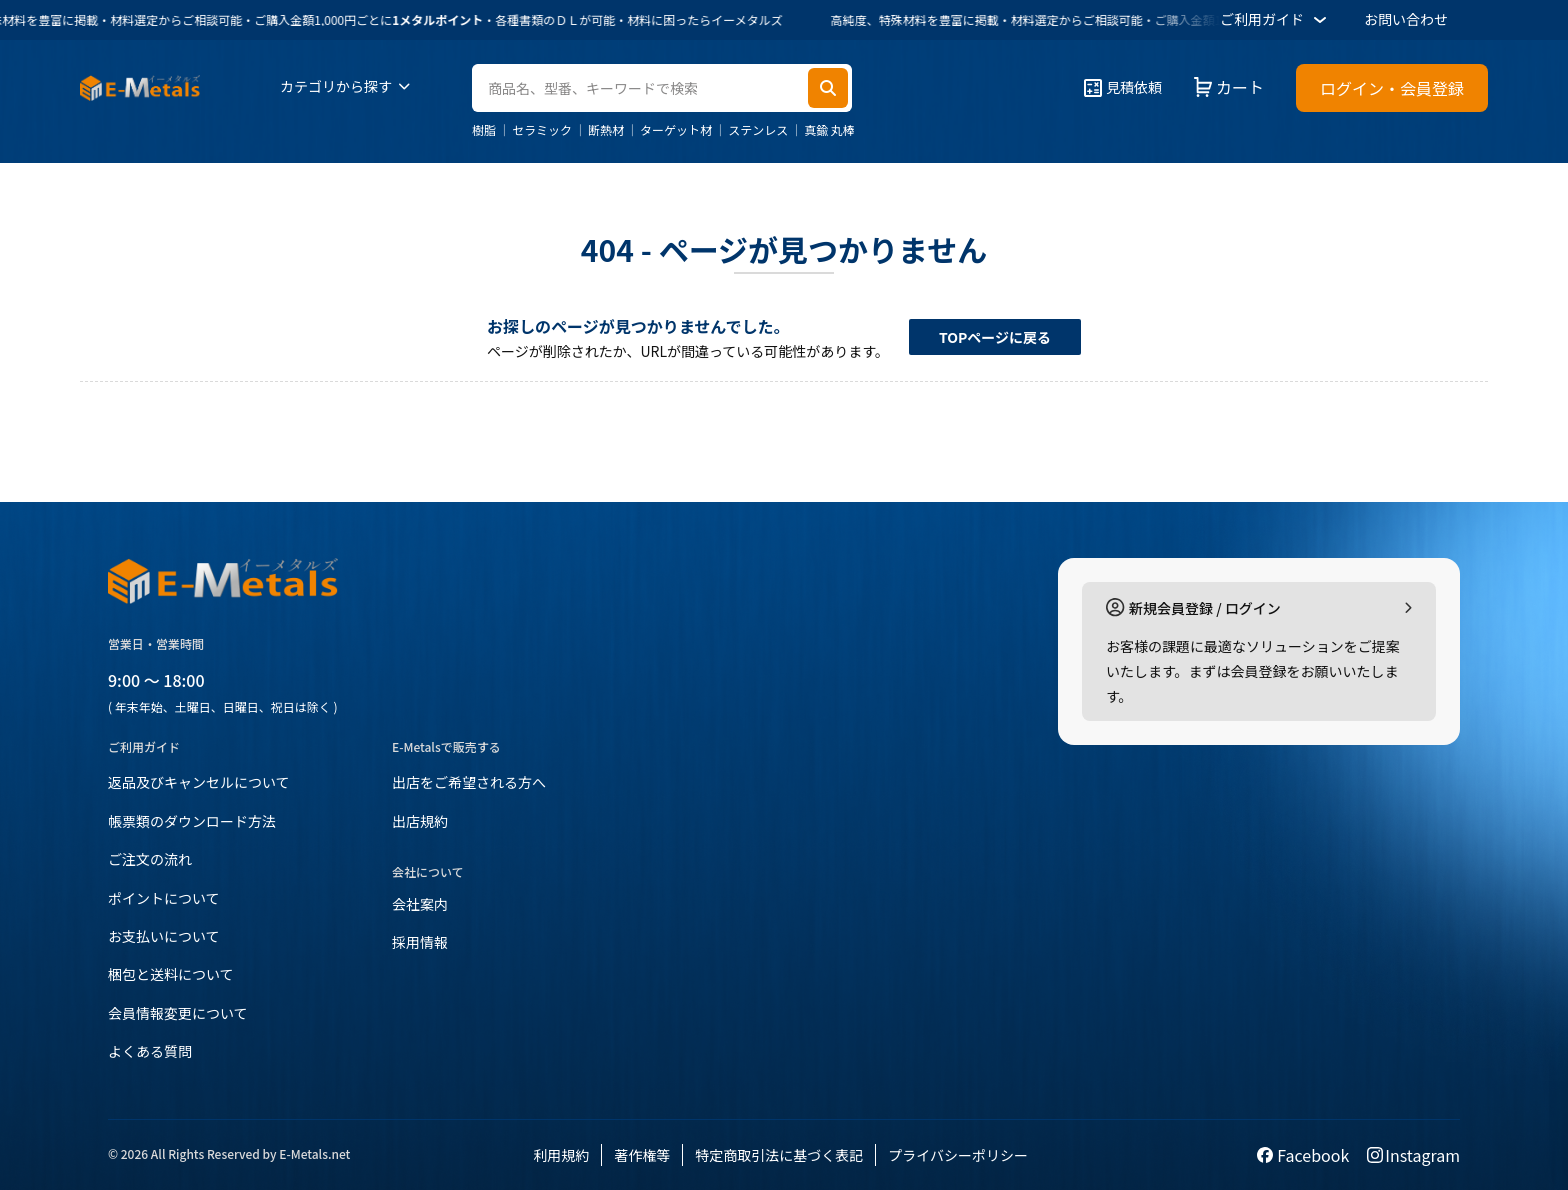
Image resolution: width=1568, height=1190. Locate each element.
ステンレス (758, 130)
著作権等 (642, 1155)
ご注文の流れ (150, 859)
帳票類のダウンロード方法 (192, 821)
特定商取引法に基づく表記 (779, 1155)
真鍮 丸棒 (829, 130)
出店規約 (420, 821)
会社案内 (420, 904)
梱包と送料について (171, 974)
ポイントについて (164, 898)
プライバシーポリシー (958, 1155)
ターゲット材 (676, 130)
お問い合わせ (1406, 19)
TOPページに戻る (995, 337)
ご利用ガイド (1276, 20)
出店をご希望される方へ (469, 782)
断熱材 (606, 130)
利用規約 (561, 1155)
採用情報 (420, 942)
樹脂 (484, 130)
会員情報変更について (178, 1013)
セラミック (542, 130)
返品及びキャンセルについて (199, 782)
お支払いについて (164, 936)
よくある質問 (150, 1051)
